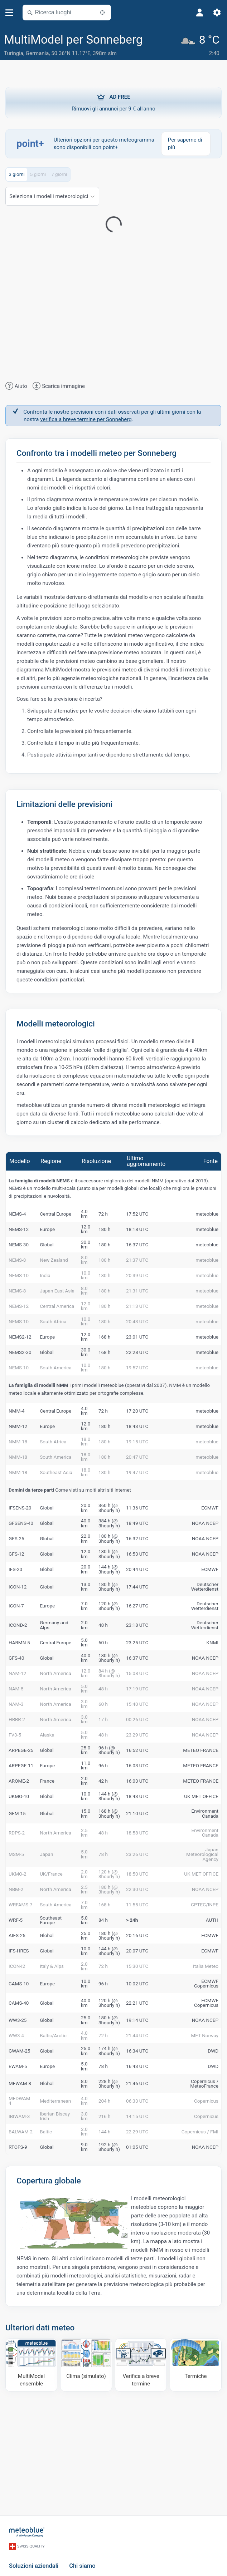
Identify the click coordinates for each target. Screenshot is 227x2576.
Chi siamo (82, 2565)
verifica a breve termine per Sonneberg (85, 419)
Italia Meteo (205, 1966)
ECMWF (209, 1508)
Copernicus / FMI (200, 2131)
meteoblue (206, 1214)
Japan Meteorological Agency (202, 1854)
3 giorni (17, 174)
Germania (37, 53)
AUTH (212, 1920)
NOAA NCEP (205, 1523)
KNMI (212, 1642)
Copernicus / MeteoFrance (204, 2083)
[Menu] (9, 12)
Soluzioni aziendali (33, 2565)
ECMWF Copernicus (206, 1983)
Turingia (13, 53)
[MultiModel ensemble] (31, 2365)
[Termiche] (195, 2365)
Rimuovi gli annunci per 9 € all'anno (113, 102)
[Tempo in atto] (201, 45)
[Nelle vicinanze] (102, 12)
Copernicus (206, 2101)
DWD (213, 2051)
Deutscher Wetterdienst (204, 1586)
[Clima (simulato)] (86, 2365)
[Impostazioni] (217, 12)
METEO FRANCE (200, 1750)
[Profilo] (200, 12)
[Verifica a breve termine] (140, 2365)
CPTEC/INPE (204, 1904)
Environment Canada (205, 1813)
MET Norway (204, 2035)
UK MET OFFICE (201, 1796)
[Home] (27, 2532)
